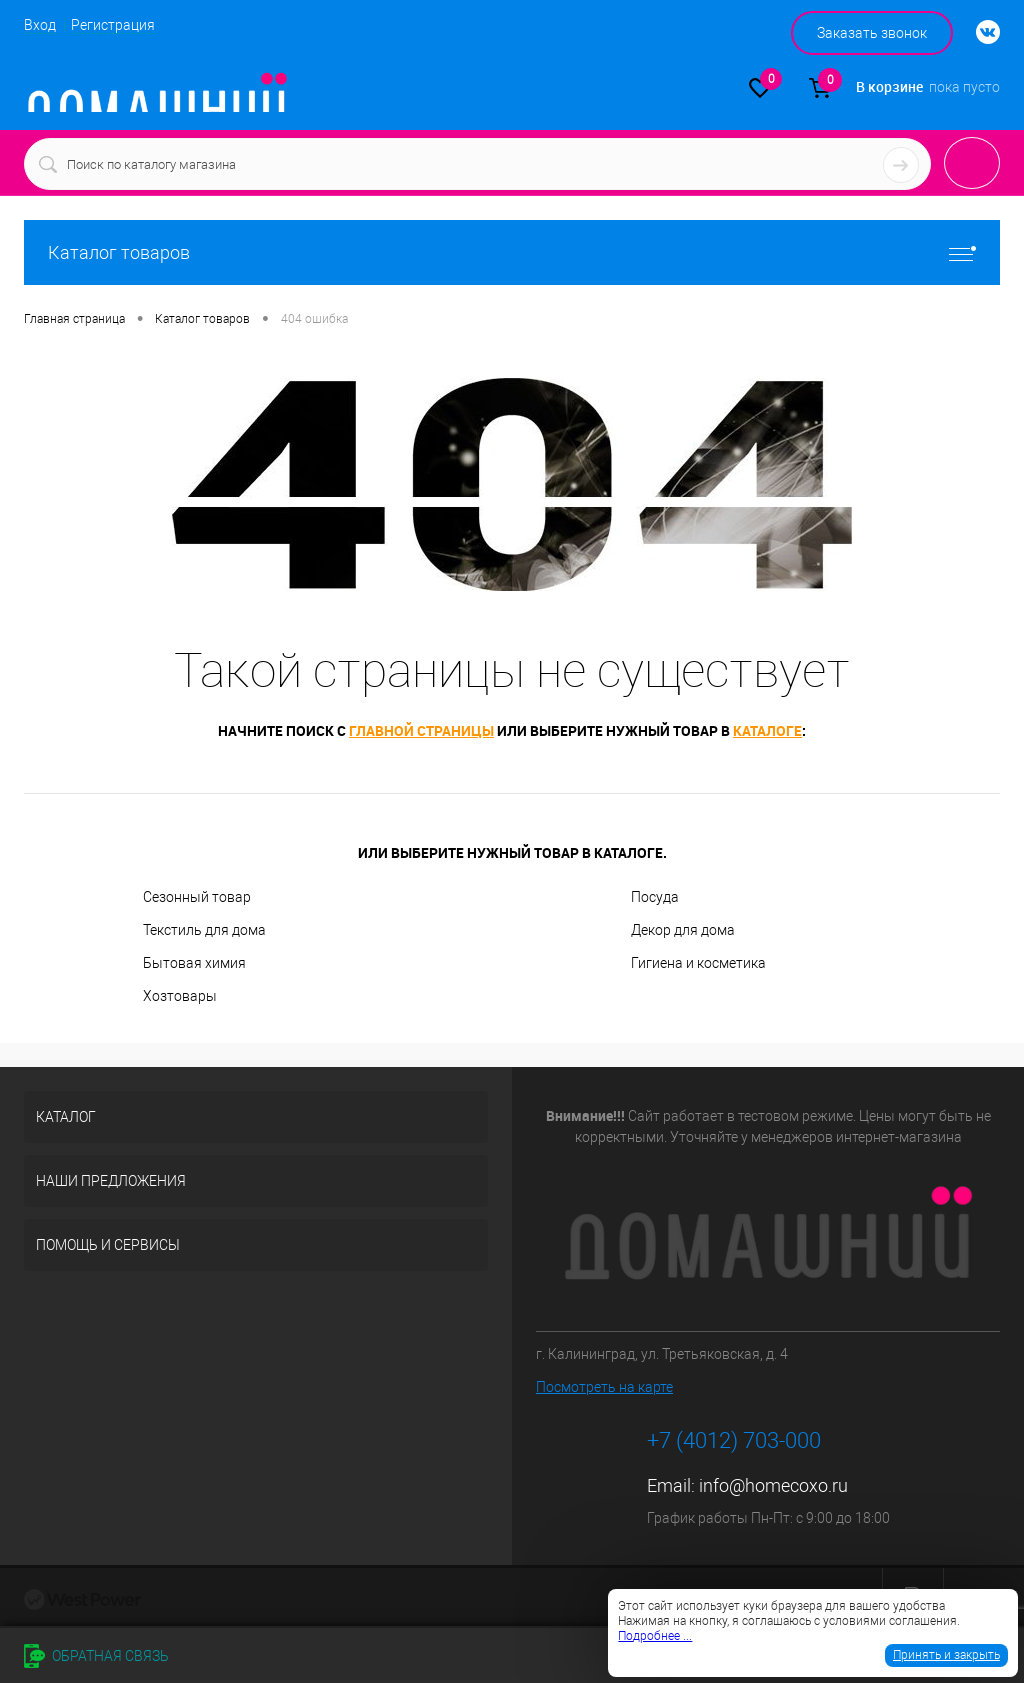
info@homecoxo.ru (773, 1485)
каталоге (767, 730)
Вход (40, 25)
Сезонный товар (197, 897)
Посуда (655, 897)
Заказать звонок (872, 33)
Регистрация (113, 25)
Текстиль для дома (204, 930)
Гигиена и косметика (698, 963)
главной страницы (421, 730)
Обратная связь (96, 1656)
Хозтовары (180, 996)
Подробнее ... (655, 1636)
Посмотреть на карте (604, 1387)
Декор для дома (683, 930)
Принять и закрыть (946, 1655)
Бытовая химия (194, 963)
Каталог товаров (512, 252)
